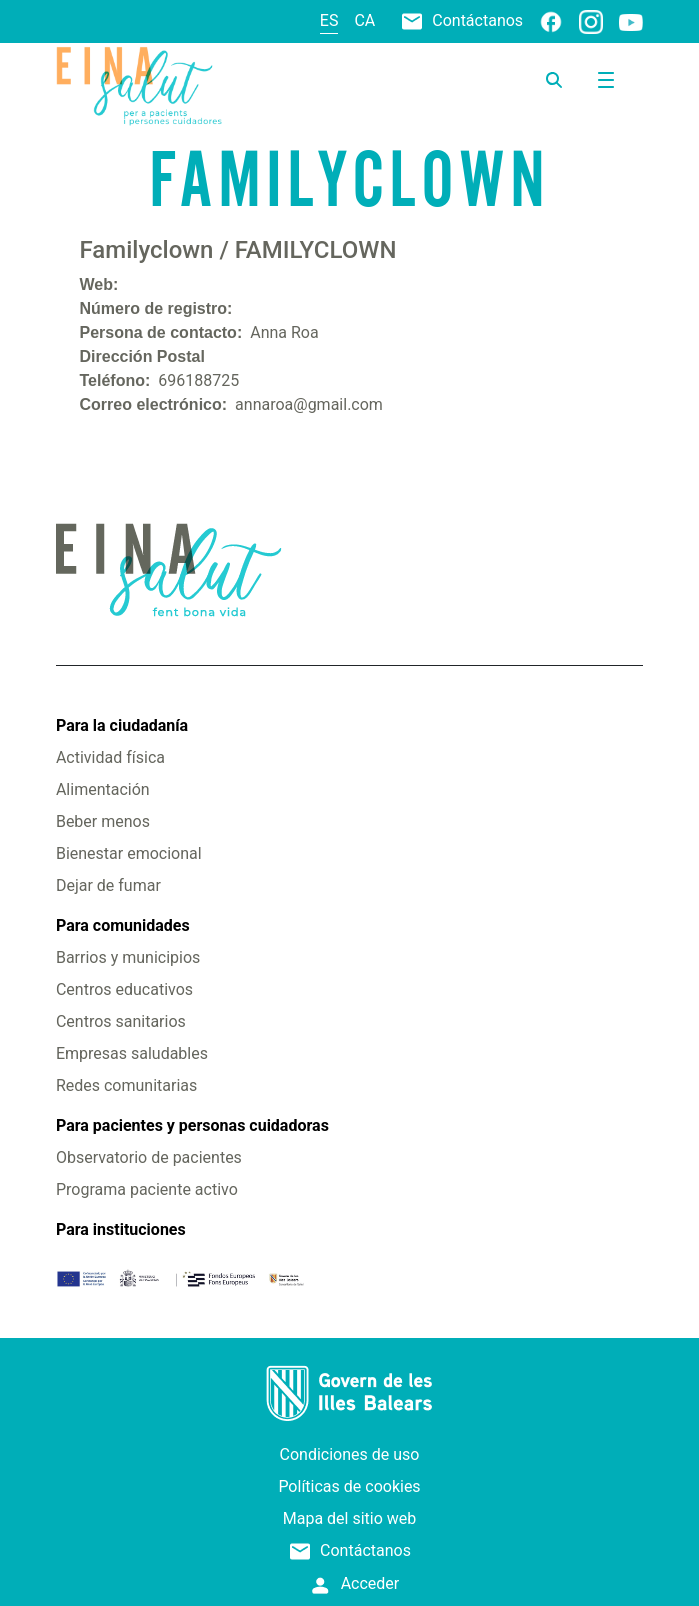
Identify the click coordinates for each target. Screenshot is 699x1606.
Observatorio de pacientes (149, 1157)
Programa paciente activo (147, 1189)
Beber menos (103, 821)
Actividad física (110, 757)
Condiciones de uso (350, 1454)
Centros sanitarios (121, 1021)
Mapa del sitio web (350, 1518)
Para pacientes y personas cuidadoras (192, 1125)
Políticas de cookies (349, 1486)
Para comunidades (123, 925)
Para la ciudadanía (122, 725)
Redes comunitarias (126, 1085)
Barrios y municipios (128, 957)
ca (364, 20)
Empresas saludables (132, 1053)
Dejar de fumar (108, 885)
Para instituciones (121, 1229)
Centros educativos (124, 989)
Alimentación (103, 789)
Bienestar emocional (129, 853)
